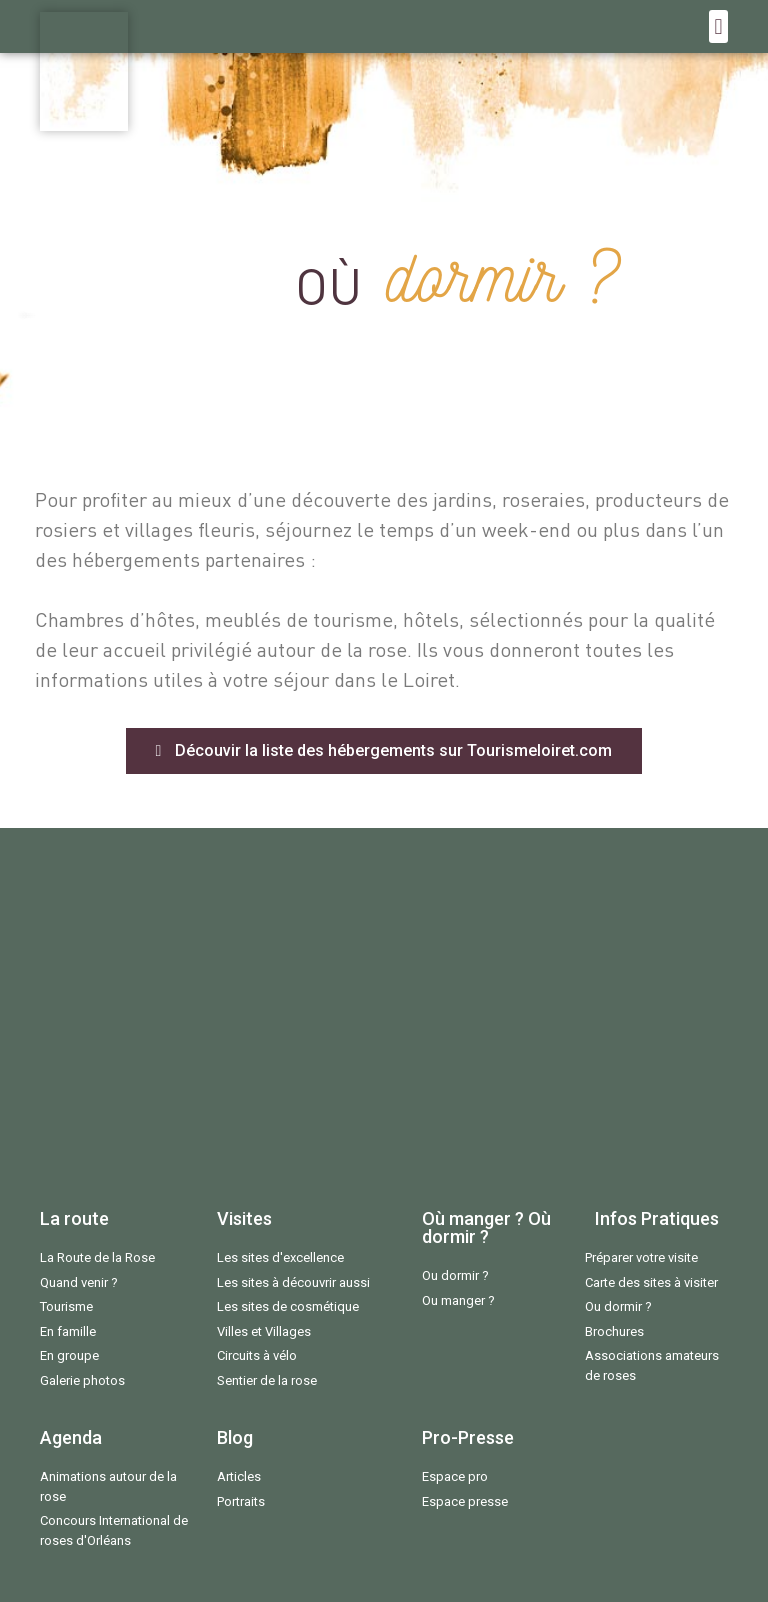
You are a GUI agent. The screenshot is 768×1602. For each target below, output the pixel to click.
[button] (718, 26)
